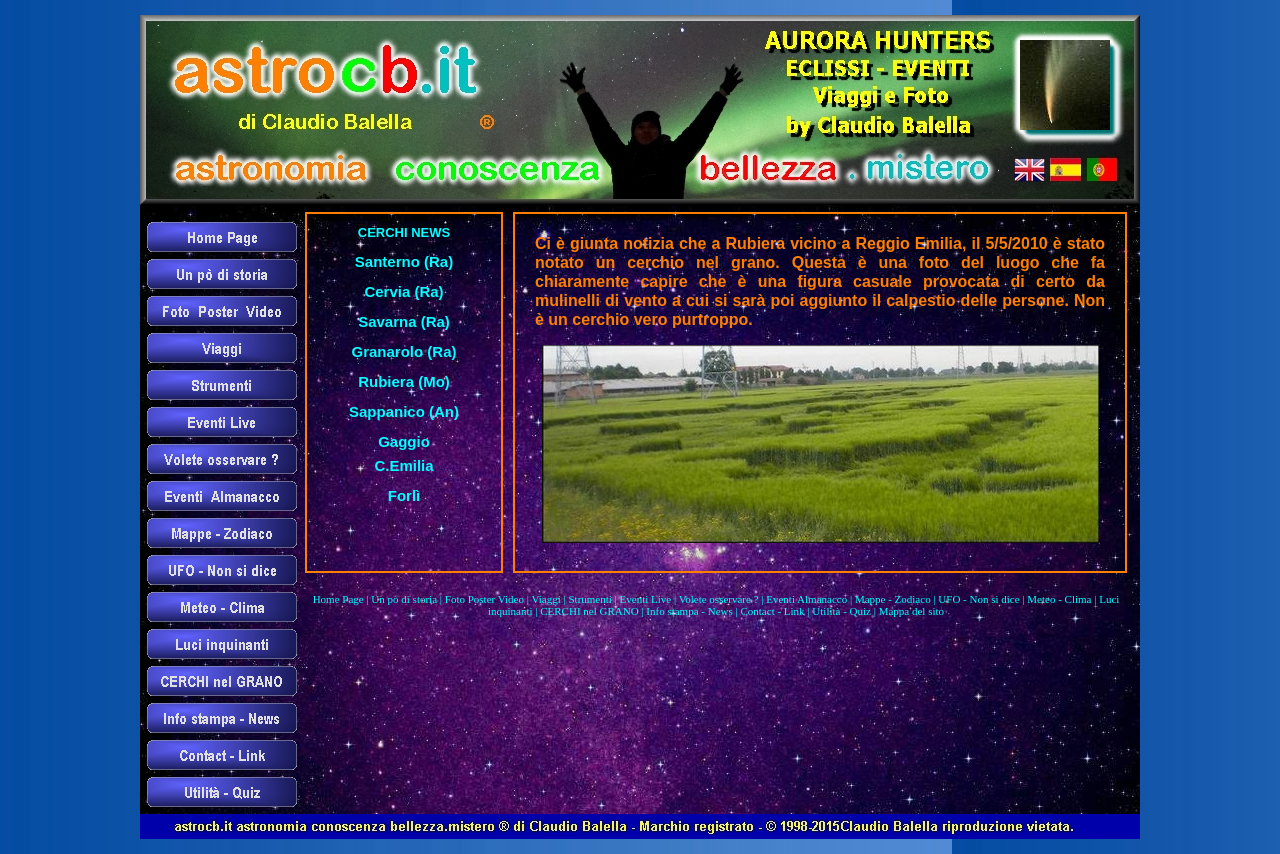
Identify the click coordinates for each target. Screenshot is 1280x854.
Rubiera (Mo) (404, 381)
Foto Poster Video (484, 599)
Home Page (338, 599)
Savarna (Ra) (404, 321)
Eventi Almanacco (806, 599)
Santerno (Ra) (404, 261)
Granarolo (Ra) (403, 351)
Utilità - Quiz (841, 611)
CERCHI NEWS (404, 232)
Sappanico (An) (404, 411)
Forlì (404, 495)
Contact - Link (772, 611)
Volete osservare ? (719, 599)
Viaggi (545, 599)
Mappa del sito (911, 611)
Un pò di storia (404, 599)
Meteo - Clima (1059, 599)
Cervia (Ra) (403, 291)
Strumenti (589, 599)
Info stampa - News (689, 611)
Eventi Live (646, 599)
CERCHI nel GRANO (589, 611)
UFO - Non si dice (978, 599)
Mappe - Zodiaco (893, 599)
